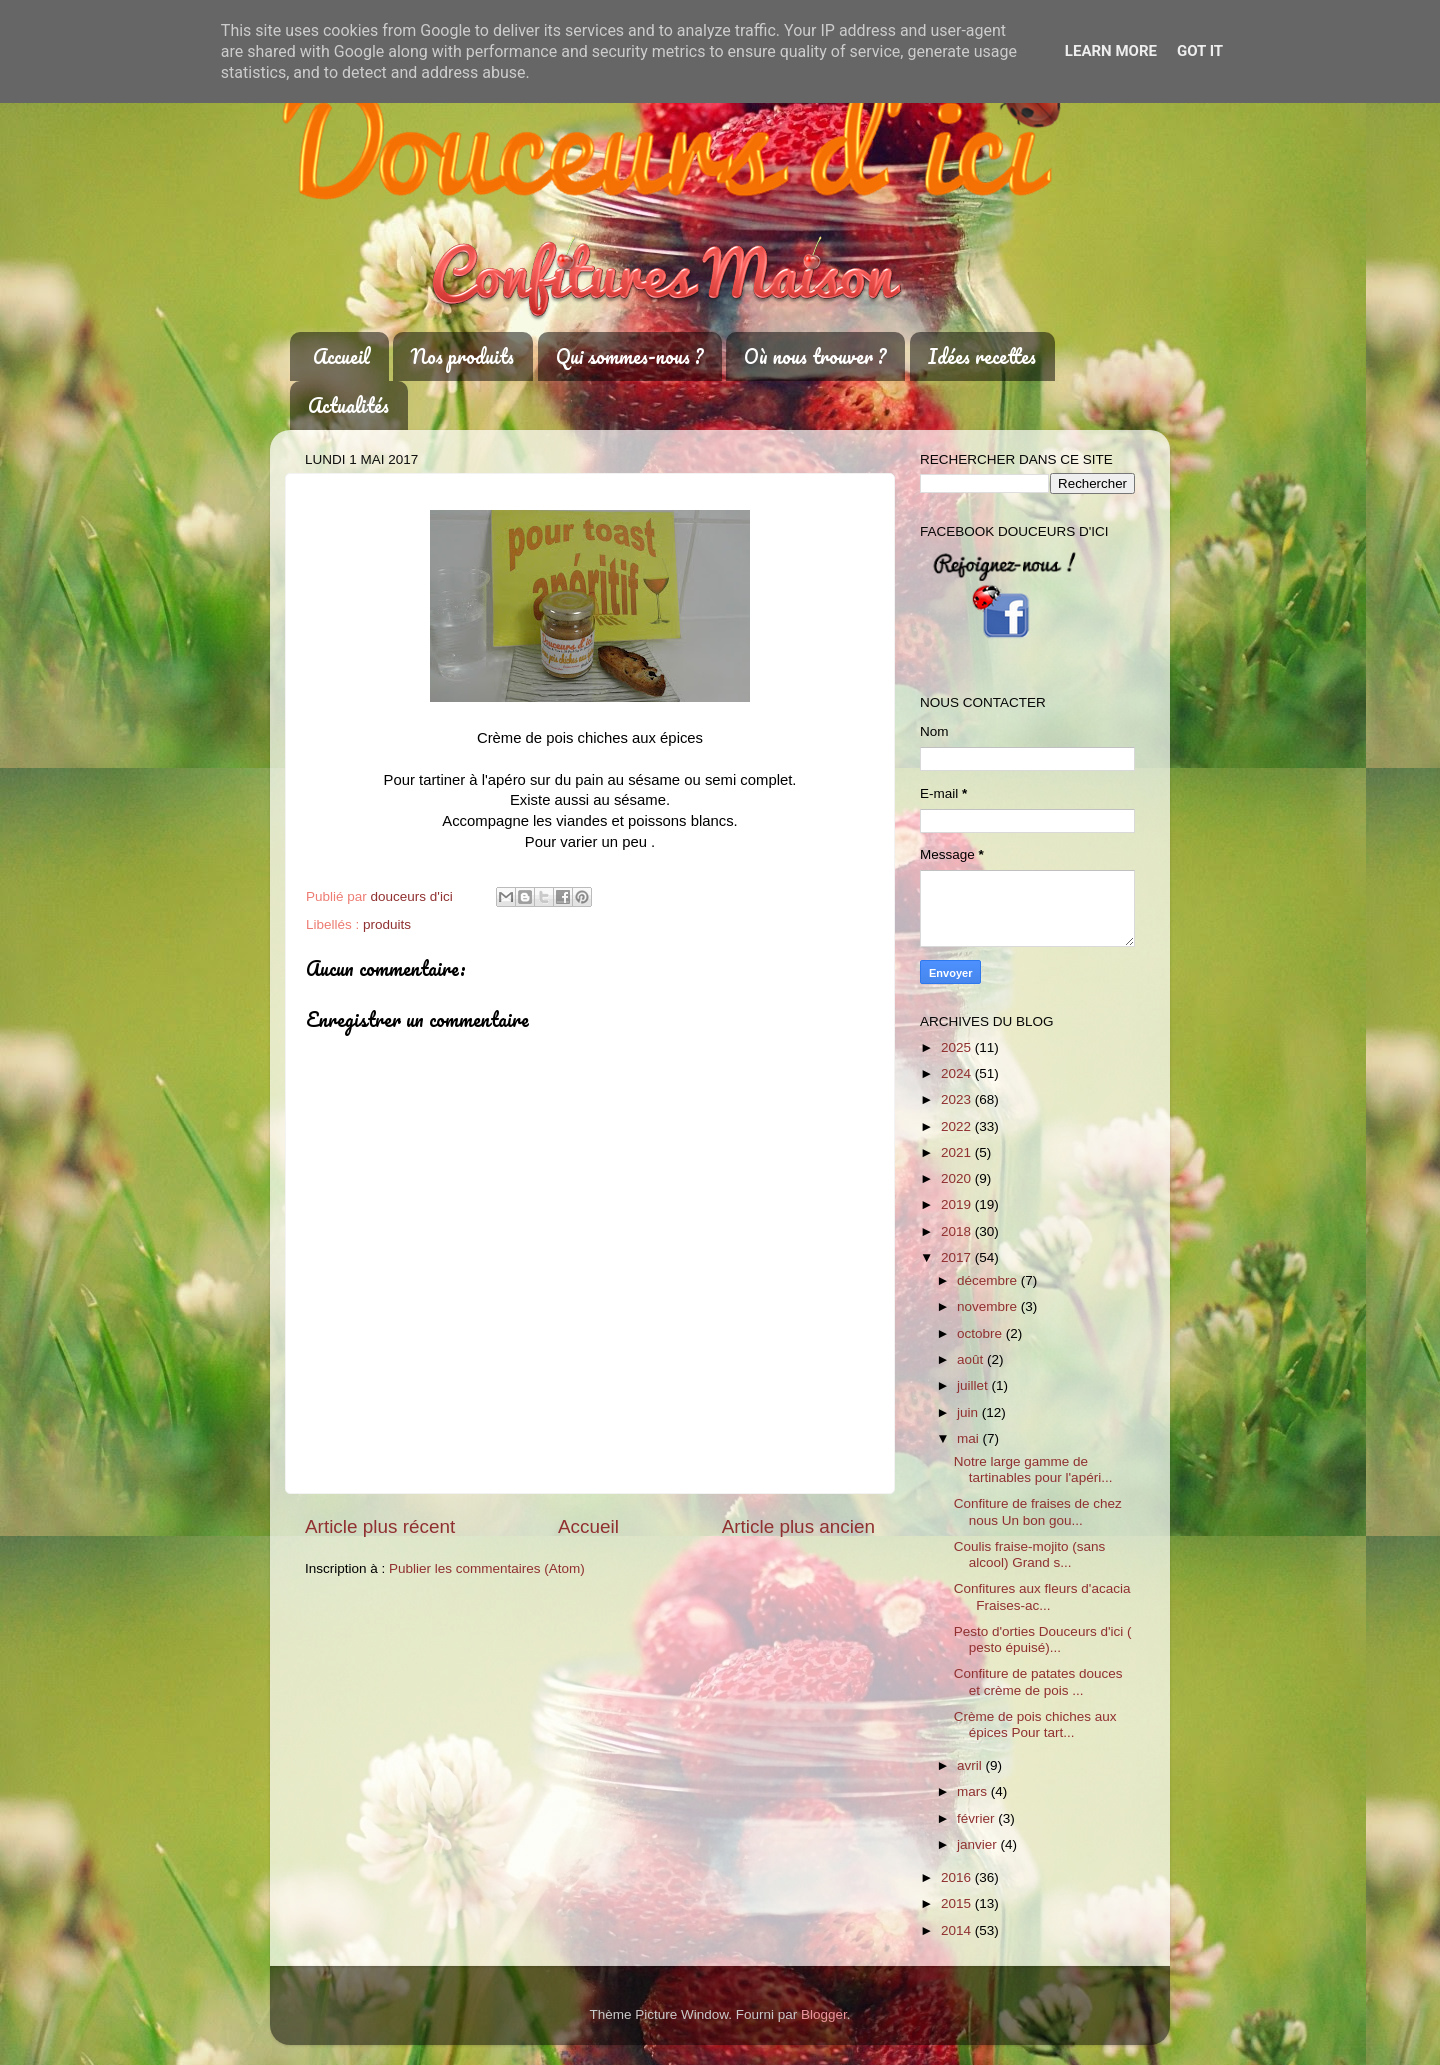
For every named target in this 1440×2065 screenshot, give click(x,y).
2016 (958, 1877)
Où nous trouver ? (815, 356)
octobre (981, 1333)
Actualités (348, 405)
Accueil (341, 356)
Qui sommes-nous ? (629, 356)
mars (974, 1791)
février (977, 1818)
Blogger (824, 2014)
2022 (958, 1126)
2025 (958, 1047)
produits (387, 924)
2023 (958, 1099)
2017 (958, 1257)
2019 (958, 1204)
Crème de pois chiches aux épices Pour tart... (1035, 1724)
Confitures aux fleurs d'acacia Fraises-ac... (1042, 1596)
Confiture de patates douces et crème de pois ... (1038, 1681)
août (972, 1359)
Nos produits (462, 356)
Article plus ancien (798, 1526)
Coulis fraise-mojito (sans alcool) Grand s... (1030, 1554)
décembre (989, 1280)
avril (971, 1765)
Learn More (1111, 51)
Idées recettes (982, 356)
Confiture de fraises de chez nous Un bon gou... (1038, 1511)
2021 (958, 1152)
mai (970, 1438)
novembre (989, 1306)
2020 (958, 1178)
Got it (1200, 51)
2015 (958, 1903)
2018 (958, 1231)
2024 (958, 1073)
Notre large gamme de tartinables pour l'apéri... (1033, 1469)
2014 (958, 1930)
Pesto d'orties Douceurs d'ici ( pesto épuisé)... (1043, 1639)
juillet (974, 1385)
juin (969, 1412)
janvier (979, 1844)
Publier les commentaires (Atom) (487, 1568)
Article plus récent (380, 1526)
